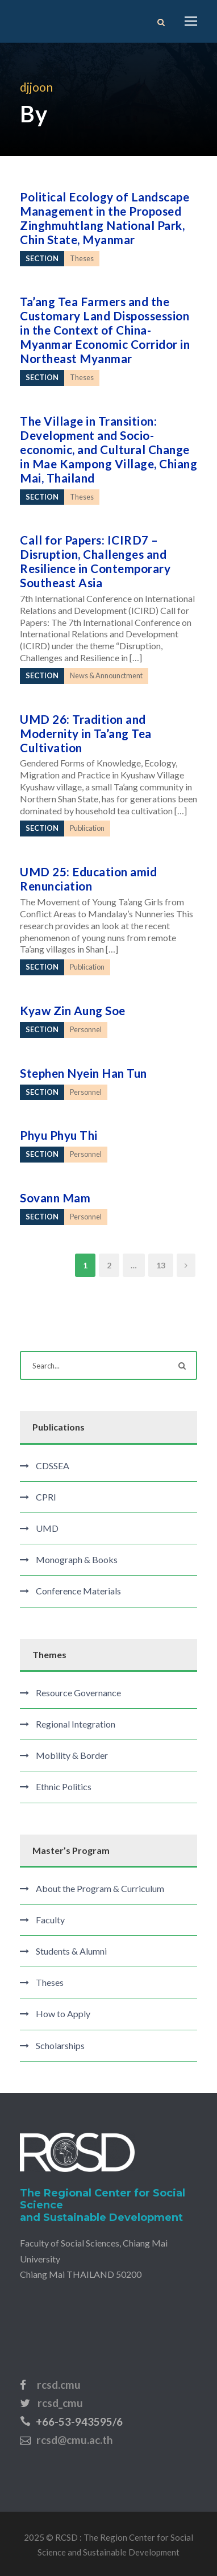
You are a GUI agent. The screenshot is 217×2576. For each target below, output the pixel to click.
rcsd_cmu (60, 2402)
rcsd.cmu (59, 2384)
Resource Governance (78, 1692)
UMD (47, 1528)
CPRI (46, 1496)
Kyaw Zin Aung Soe (73, 1010)
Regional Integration (75, 1723)
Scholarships (60, 2045)
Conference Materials (78, 1590)
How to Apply (63, 2013)
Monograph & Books (77, 1559)
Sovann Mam (55, 1197)
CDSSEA (52, 1465)
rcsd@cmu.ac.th (74, 2439)
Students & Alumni (71, 1951)
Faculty (50, 1919)
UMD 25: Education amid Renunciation (88, 878)
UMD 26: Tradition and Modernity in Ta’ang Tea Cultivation (86, 733)
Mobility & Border (72, 1755)
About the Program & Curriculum (100, 1888)
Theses (50, 1982)
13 (160, 1265)
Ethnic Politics (63, 1786)
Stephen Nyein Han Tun (83, 1073)
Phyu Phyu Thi (59, 1135)
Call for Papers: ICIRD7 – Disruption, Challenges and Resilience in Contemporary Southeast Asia (95, 561)
